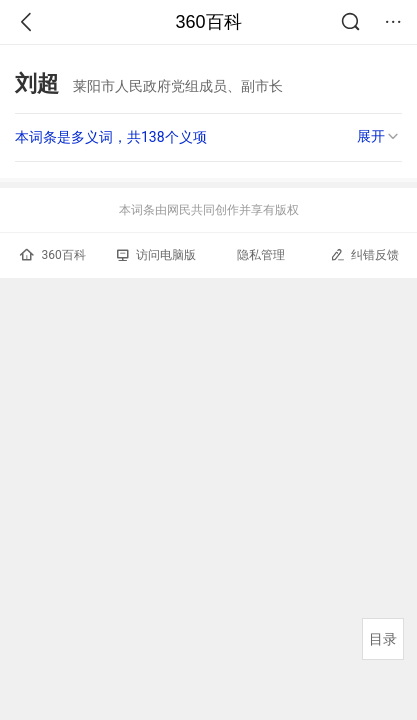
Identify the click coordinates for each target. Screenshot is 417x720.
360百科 (208, 22)
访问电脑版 (156, 255)
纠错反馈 (364, 254)
